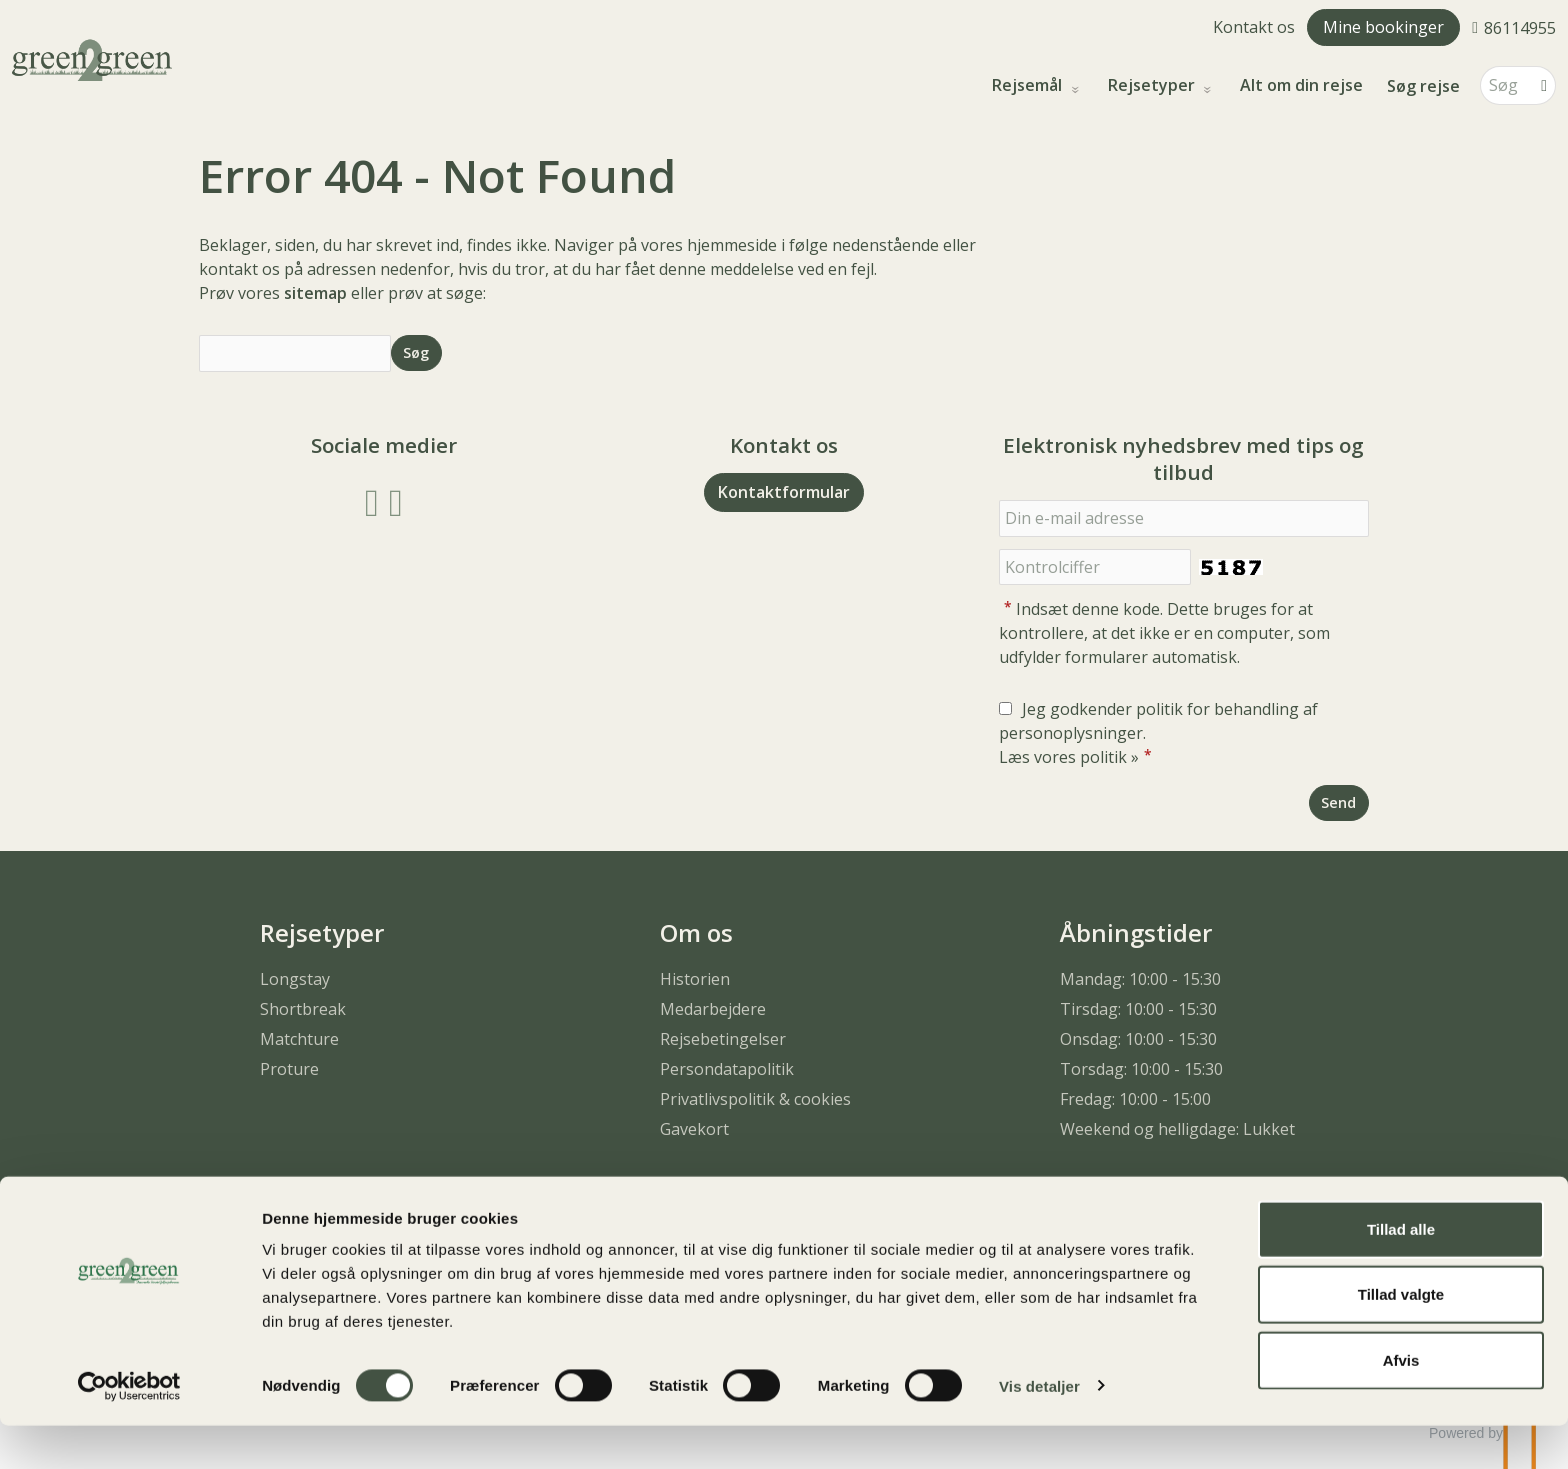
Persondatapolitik (727, 1069)
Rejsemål (1029, 85)
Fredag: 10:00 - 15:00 (1135, 1099)
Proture (289, 1069)
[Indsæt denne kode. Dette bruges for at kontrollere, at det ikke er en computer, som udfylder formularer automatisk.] (1095, 567)
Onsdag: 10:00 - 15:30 (1138, 1039)
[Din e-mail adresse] (1184, 518)
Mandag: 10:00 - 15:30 (1140, 979)
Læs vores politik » (1069, 757)
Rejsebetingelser (723, 1039)
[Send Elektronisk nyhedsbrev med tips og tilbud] (1339, 802)
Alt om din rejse (1301, 85)
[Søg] (1504, 85)
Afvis (1401, 1403)
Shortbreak (303, 1009)
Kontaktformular (784, 492)
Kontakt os (1254, 27)
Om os (696, 932)
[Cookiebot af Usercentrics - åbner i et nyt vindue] (129, 1430)
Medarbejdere (713, 1009)
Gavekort (694, 1129)
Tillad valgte (1401, 1338)
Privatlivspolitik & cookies (755, 1099)
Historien (695, 979)
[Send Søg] (416, 352)
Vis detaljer (1039, 1429)
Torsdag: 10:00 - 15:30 (1141, 1069)
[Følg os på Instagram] (396, 500)
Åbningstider (1136, 932)
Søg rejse (1423, 86)
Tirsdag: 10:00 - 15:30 (1138, 1009)
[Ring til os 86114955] (1514, 27)
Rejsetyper (1153, 85)
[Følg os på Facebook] (372, 500)
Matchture (299, 1039)
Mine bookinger (1383, 27)
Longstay (295, 979)
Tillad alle (1401, 1272)
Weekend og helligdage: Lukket (1177, 1129)
